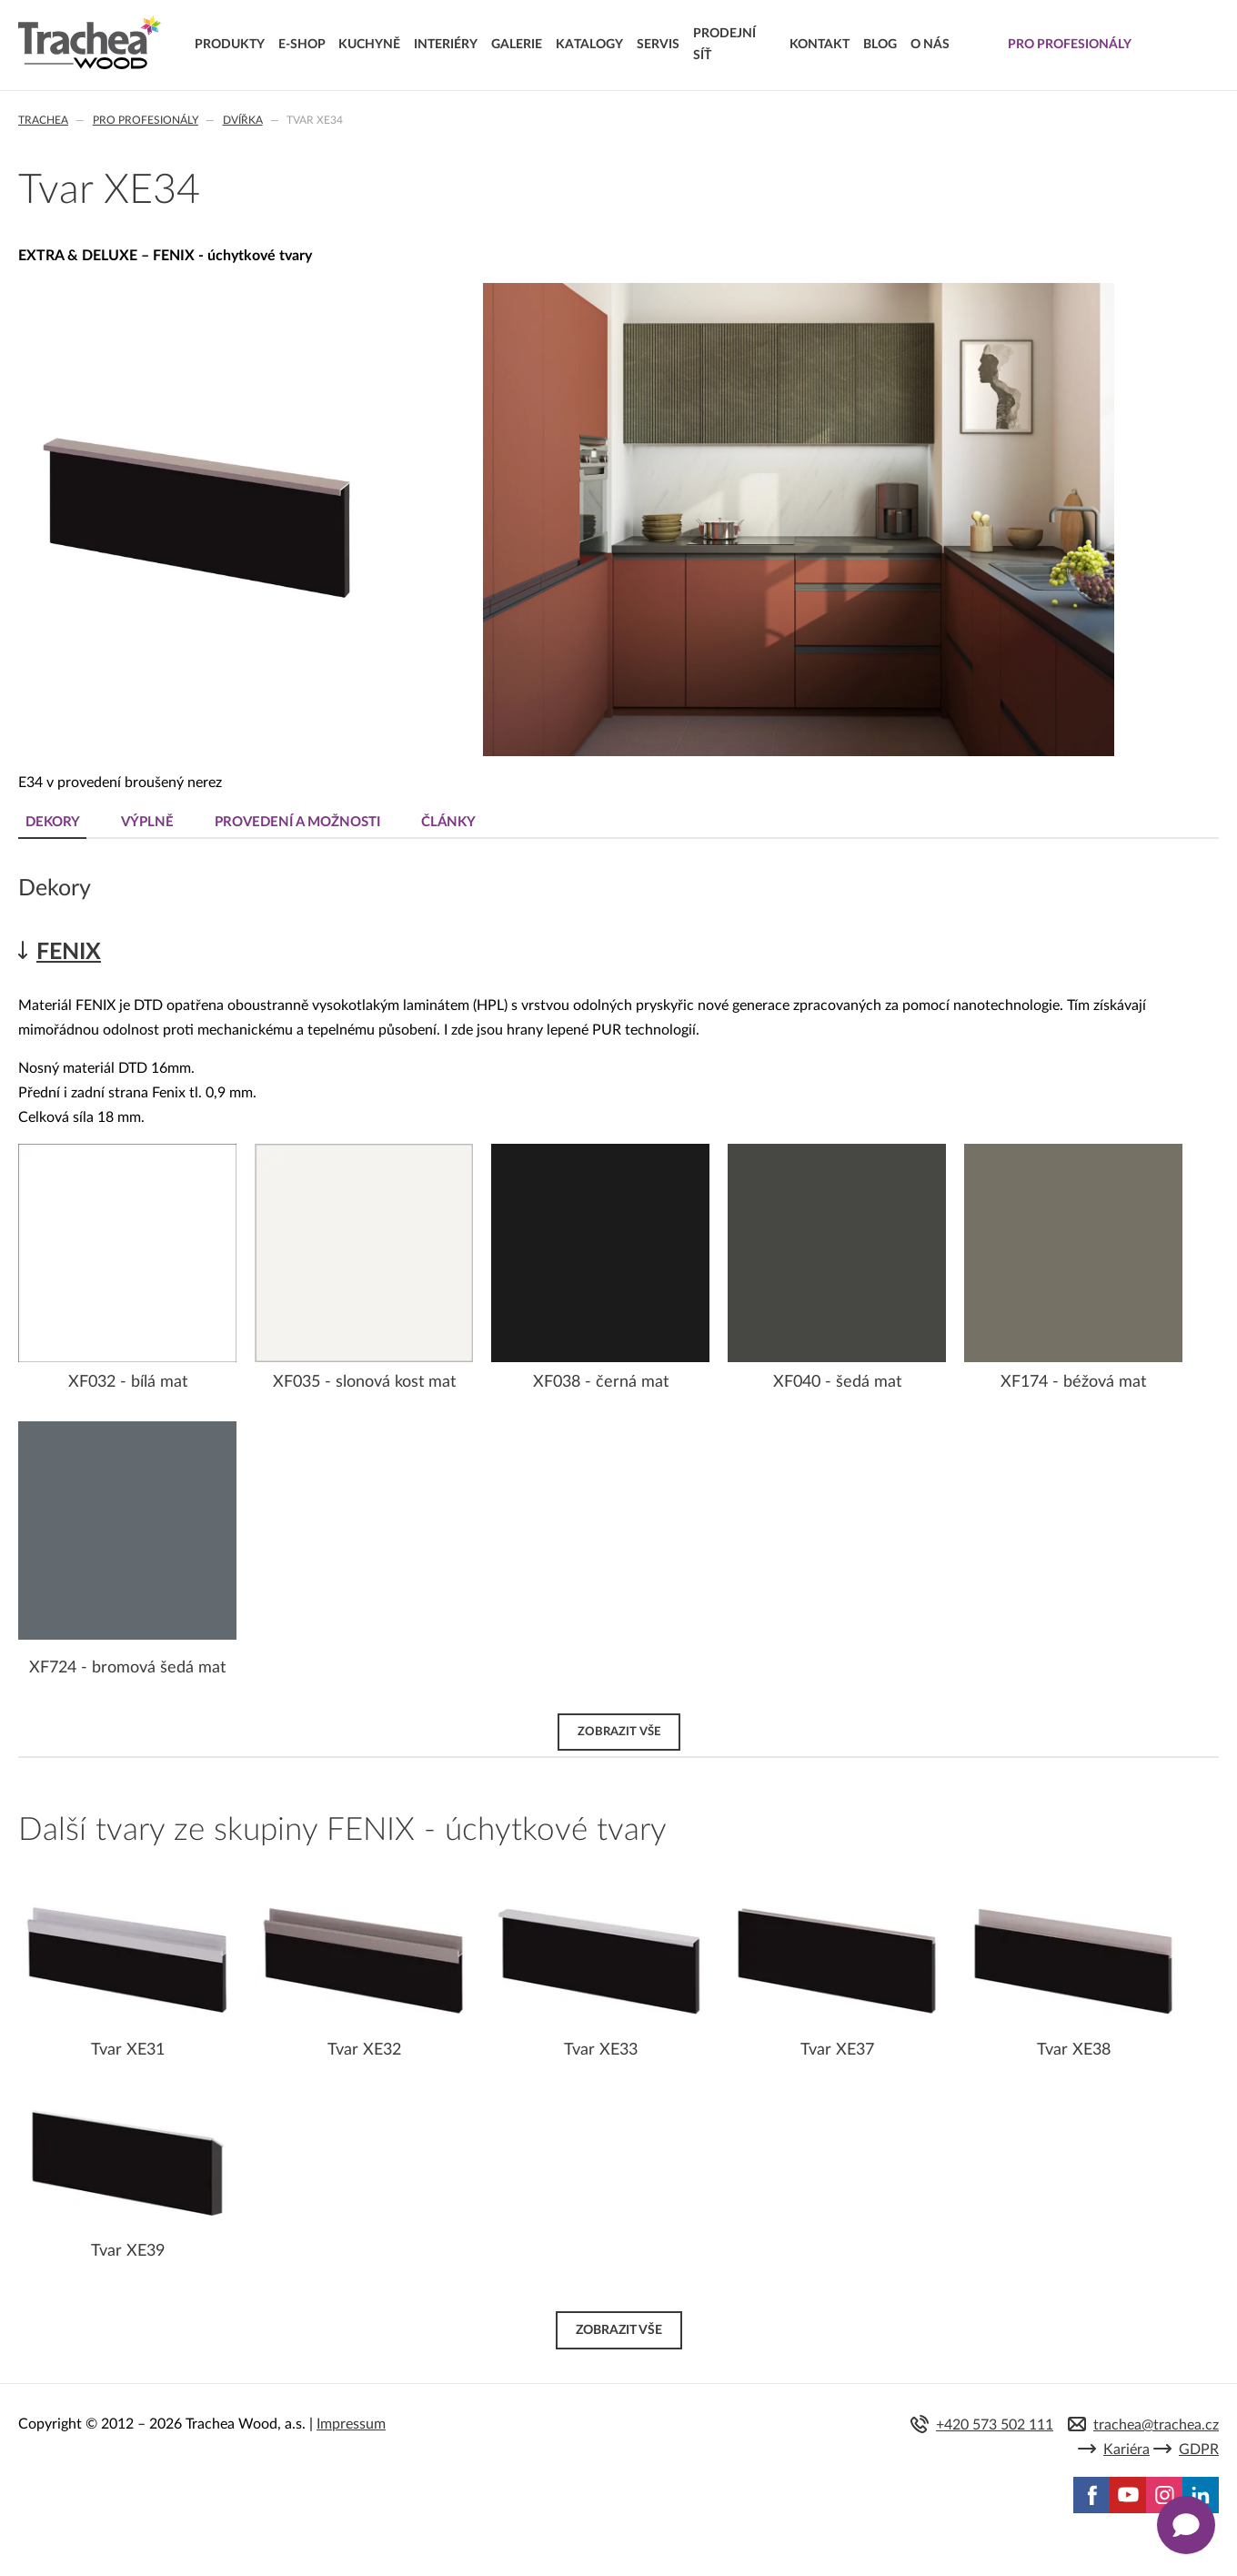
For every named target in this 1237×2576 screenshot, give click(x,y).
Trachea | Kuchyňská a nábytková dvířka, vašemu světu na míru (89, 42)
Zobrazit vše (619, 1731)
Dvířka (243, 120)
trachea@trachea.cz (1156, 2425)
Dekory (52, 822)
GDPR (1199, 2449)
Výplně (147, 822)
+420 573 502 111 (994, 2425)
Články (448, 822)
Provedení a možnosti (297, 822)
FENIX (68, 952)
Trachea (43, 120)
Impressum (351, 2424)
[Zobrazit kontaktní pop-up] (1186, 2525)
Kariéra (1126, 2449)
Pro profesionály (145, 120)
